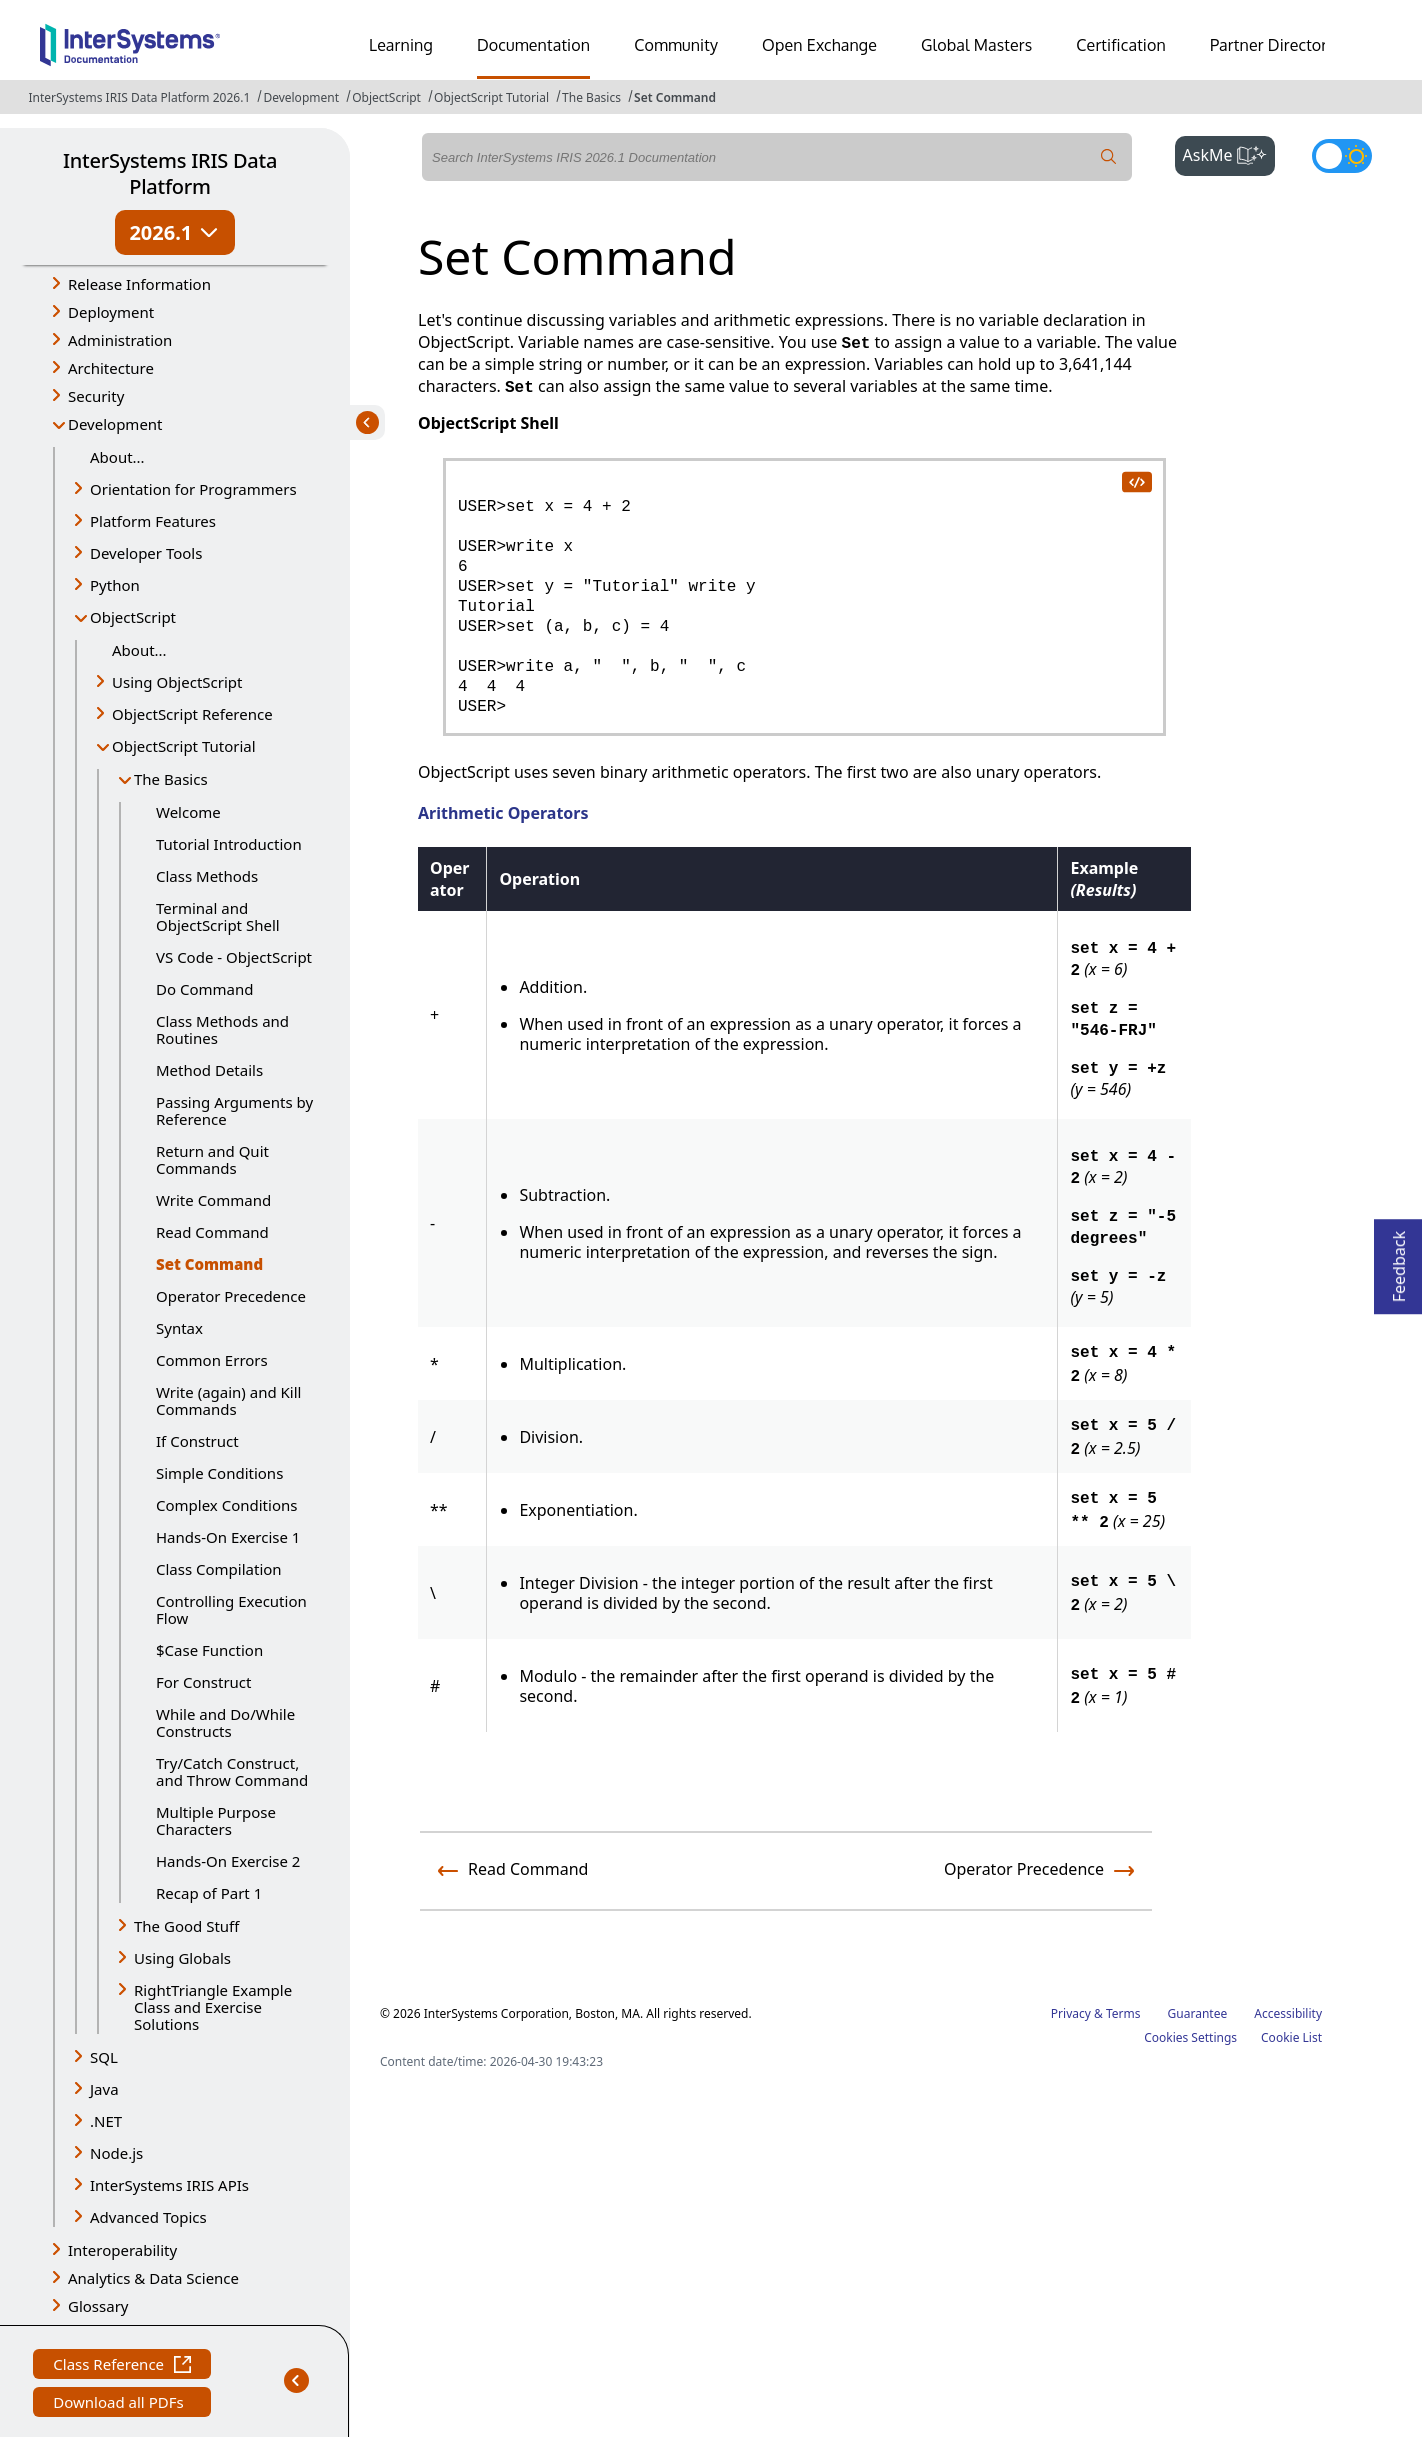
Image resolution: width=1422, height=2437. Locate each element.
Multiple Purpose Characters (216, 1820)
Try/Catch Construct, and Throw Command (232, 1771)
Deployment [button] (111, 312)
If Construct (197, 1441)
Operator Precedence (231, 1296)
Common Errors (212, 1360)
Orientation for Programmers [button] (193, 489)
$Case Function (209, 1650)
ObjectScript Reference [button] (192, 714)
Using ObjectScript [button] (177, 682)
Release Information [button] (139, 284)
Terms (1123, 2013)
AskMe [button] (1229, 153)
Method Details (209, 1070)
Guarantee (1198, 2013)
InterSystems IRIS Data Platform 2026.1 (139, 97)
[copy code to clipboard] (1136, 481)
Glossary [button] (98, 2306)
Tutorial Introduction (229, 844)
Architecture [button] (111, 368)
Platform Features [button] (153, 521)
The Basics (591, 97)
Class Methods (207, 876)
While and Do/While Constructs (225, 1722)
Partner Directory (1273, 45)
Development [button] (115, 424)
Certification (1121, 45)
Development (301, 97)
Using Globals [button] (182, 1958)
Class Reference (122, 2366)
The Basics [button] (171, 779)
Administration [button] (120, 340)
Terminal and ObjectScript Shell (218, 916)
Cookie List (1291, 2037)
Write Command (213, 1200)
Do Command (204, 989)
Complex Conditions (226, 1505)
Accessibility (1288, 2013)
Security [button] (96, 396)
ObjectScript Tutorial (491, 97)
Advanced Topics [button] (148, 2217)
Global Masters (976, 45)
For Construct (203, 1682)
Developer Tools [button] (146, 553)
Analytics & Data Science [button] (153, 2278)
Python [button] (115, 585)
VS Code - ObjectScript (234, 957)
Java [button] (104, 2089)
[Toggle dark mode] (1342, 156)
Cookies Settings (1190, 2038)
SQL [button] (104, 2057)
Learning (401, 45)
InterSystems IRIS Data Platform (170, 173)
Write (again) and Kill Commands (228, 1400)
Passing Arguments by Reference (234, 1110)
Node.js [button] (116, 2153)
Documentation (533, 45)
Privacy (1071, 2013)
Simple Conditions (219, 1473)
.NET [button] (106, 2121)
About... (117, 457)
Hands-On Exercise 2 (228, 1861)
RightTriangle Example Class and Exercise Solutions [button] (213, 2007)
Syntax (179, 1328)
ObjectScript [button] (133, 617)
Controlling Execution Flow (231, 1609)
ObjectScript (386, 97)
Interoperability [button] (122, 2250)
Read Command (212, 1232)
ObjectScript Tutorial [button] (184, 746)
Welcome (188, 812)
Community (676, 45)
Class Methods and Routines (222, 1029)
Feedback (1399, 1260)
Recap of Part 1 (209, 1893)
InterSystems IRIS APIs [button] (169, 2185)
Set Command (675, 97)
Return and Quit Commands (212, 1159)
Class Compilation (219, 1569)
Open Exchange (819, 45)
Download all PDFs (120, 2404)
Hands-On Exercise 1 (228, 1537)
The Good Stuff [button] (186, 1926)
